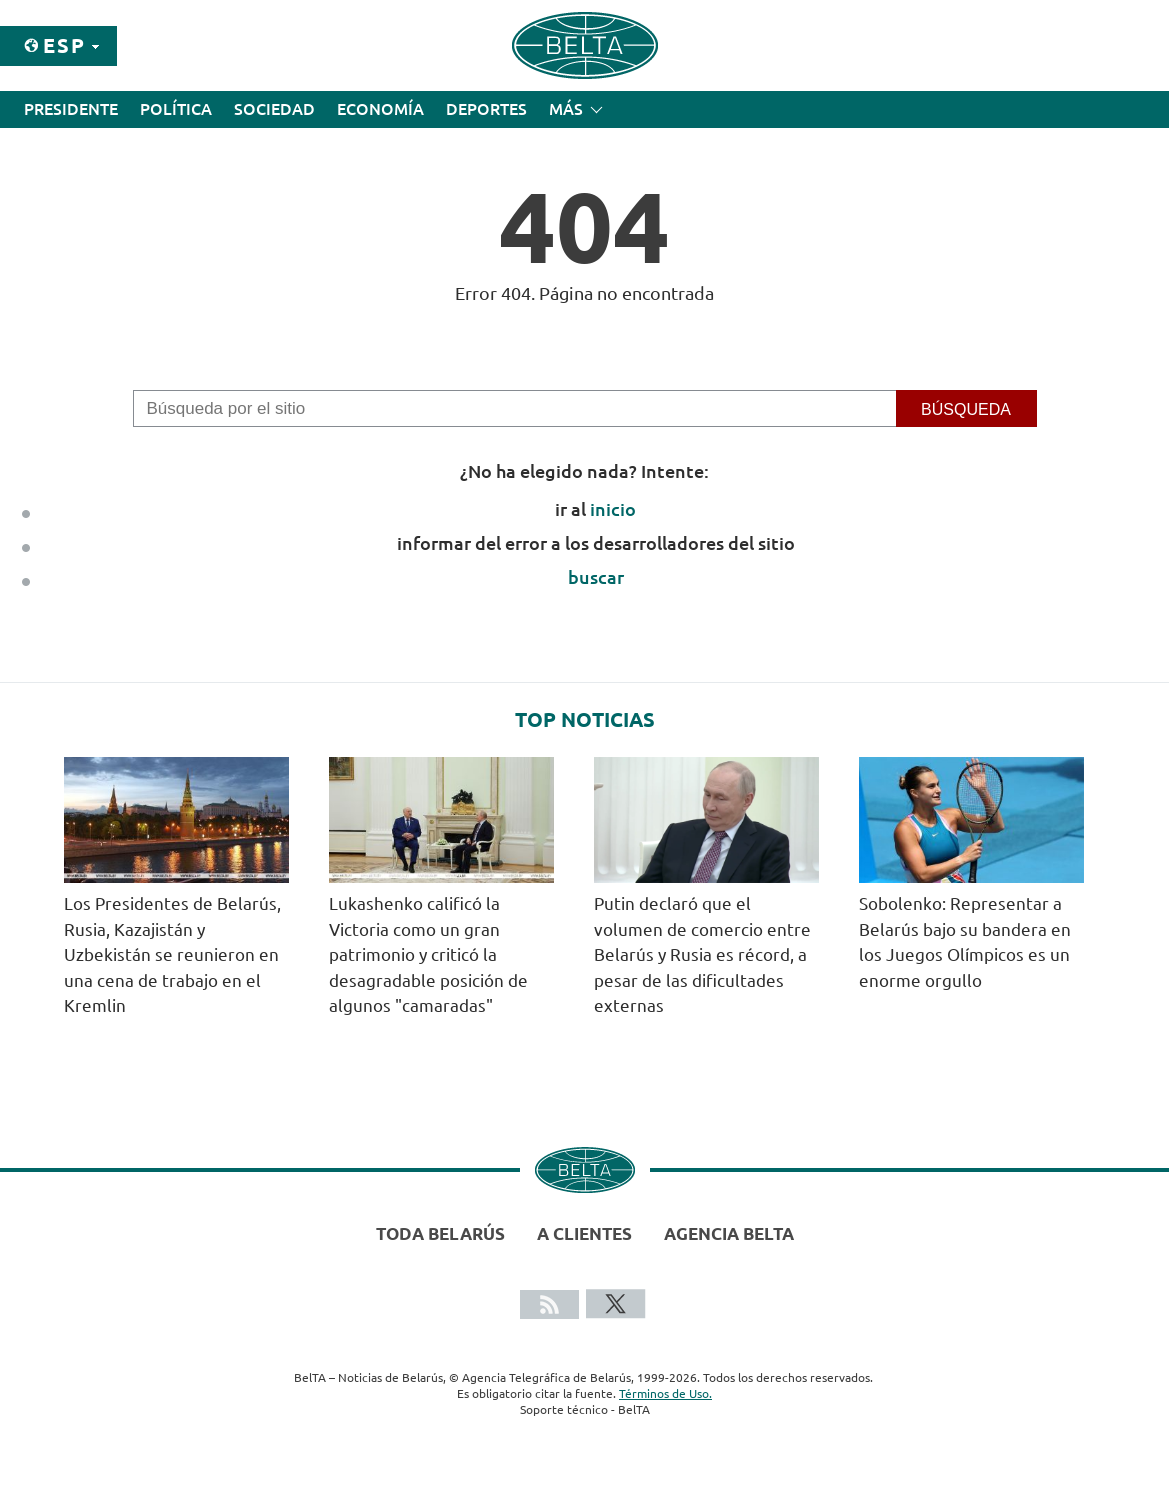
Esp (64, 45)
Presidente (71, 109)
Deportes (486, 109)
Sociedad (274, 109)
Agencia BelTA (729, 1233)
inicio (613, 509)
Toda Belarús (440, 1233)
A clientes (584, 1233)
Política (176, 109)
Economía (380, 109)
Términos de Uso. (665, 1393)
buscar (596, 577)
